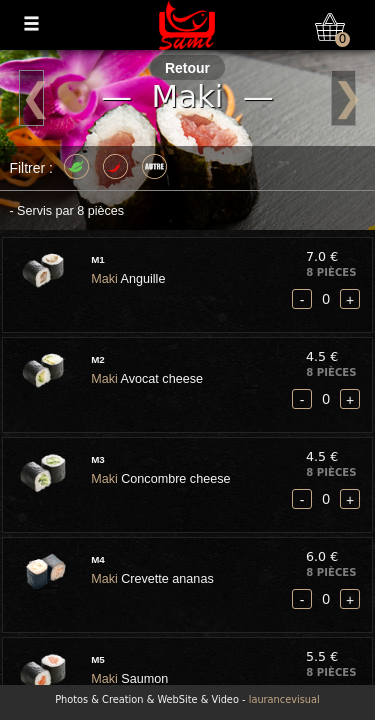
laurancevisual (284, 699)
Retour (187, 68)
